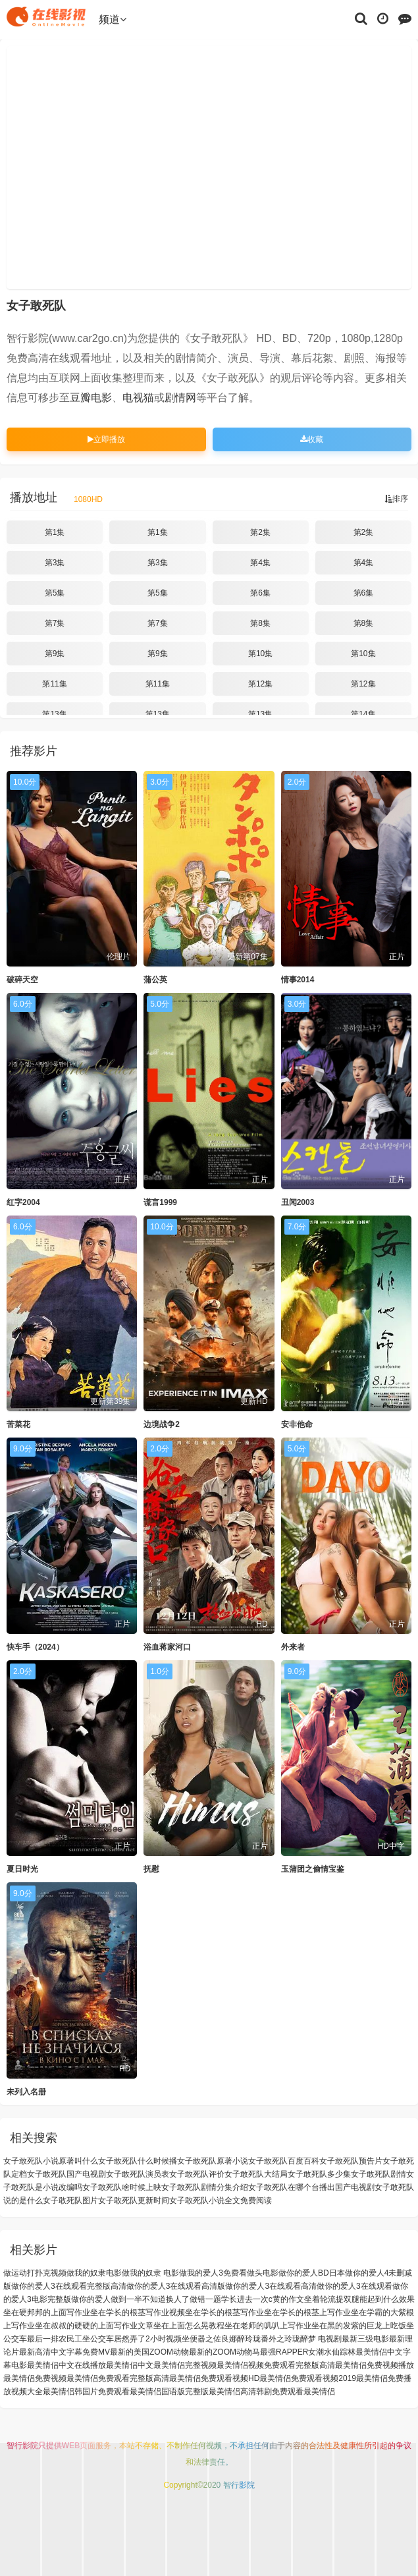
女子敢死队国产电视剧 (66, 2174)
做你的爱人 (91, 2299)
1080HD (88, 499)
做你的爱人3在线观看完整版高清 (68, 2286)
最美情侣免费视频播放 (374, 2365)
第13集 (54, 714)
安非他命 (297, 1424)
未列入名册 (26, 2091)
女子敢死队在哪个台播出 (291, 2187)
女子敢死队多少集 (319, 2174)
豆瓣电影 (91, 397)
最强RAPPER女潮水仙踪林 (307, 2352)
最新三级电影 (365, 2338)
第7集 (55, 623)
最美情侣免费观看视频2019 (307, 2378)
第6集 (260, 593)
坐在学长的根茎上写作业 (307, 2312)
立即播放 (106, 439)
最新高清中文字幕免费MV (64, 2352)
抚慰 (151, 1869)
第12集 (260, 683)
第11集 (54, 683)
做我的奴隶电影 (94, 2273)
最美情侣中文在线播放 (66, 2365)
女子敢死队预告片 (350, 2161)
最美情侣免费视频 (34, 2378)
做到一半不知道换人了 (150, 2299)
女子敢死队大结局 (256, 2174)
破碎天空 (22, 979)
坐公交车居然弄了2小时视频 (132, 2338)
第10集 (260, 653)
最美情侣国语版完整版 (169, 2391)
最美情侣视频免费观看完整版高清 (276, 2365)
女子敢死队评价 (196, 2174)
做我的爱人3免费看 (213, 2273)
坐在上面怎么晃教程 (188, 2325)
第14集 (363, 714)
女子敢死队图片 (70, 2200)
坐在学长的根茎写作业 (224, 2312)
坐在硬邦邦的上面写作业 (46, 2312)
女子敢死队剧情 (378, 2174)
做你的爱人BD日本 (311, 2273)
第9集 (55, 653)
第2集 (260, 532)
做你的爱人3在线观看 (354, 2286)
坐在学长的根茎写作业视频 (137, 2312)
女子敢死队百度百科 (283, 2161)
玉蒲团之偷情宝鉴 (312, 1869)
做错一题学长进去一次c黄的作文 (247, 2299)
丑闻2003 (298, 1202)
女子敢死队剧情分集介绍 (204, 2187)
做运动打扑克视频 (34, 2273)
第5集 (55, 593)
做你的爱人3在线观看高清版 (176, 2286)
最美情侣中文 (129, 2365)
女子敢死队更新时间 (133, 2200)
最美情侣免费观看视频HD (214, 2378)
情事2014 (298, 979)
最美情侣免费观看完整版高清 (117, 2378)
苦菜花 (18, 1424)
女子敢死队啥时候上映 (121, 2187)
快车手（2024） (35, 1647)
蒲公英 (155, 979)
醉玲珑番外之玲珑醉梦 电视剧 (289, 2338)
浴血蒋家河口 (167, 1647)
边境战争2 (162, 1424)
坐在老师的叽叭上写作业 (267, 2325)
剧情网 (180, 397)
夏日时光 (22, 1869)
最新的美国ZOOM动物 (149, 2352)
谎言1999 (160, 1202)
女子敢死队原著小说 (212, 2161)
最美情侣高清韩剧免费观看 (256, 2391)
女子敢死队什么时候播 (137, 2161)
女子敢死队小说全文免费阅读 (220, 2200)
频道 (112, 19)
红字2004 (23, 1202)
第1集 (55, 532)
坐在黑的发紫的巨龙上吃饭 (358, 2325)
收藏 (311, 439)
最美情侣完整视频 (185, 2365)
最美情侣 (319, 2391)
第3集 (55, 562)
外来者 (293, 1647)
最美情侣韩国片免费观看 (86, 2391)
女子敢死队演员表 (137, 2174)
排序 (396, 498)
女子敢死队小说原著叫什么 (50, 2161)
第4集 (260, 562)
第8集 (260, 623)
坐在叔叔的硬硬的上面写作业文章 (94, 2325)
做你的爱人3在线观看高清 (271, 2286)
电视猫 (138, 397)
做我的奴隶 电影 (150, 2273)
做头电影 (262, 2273)
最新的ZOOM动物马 (224, 2352)
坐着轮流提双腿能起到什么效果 (359, 2299)
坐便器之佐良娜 (209, 2338)
